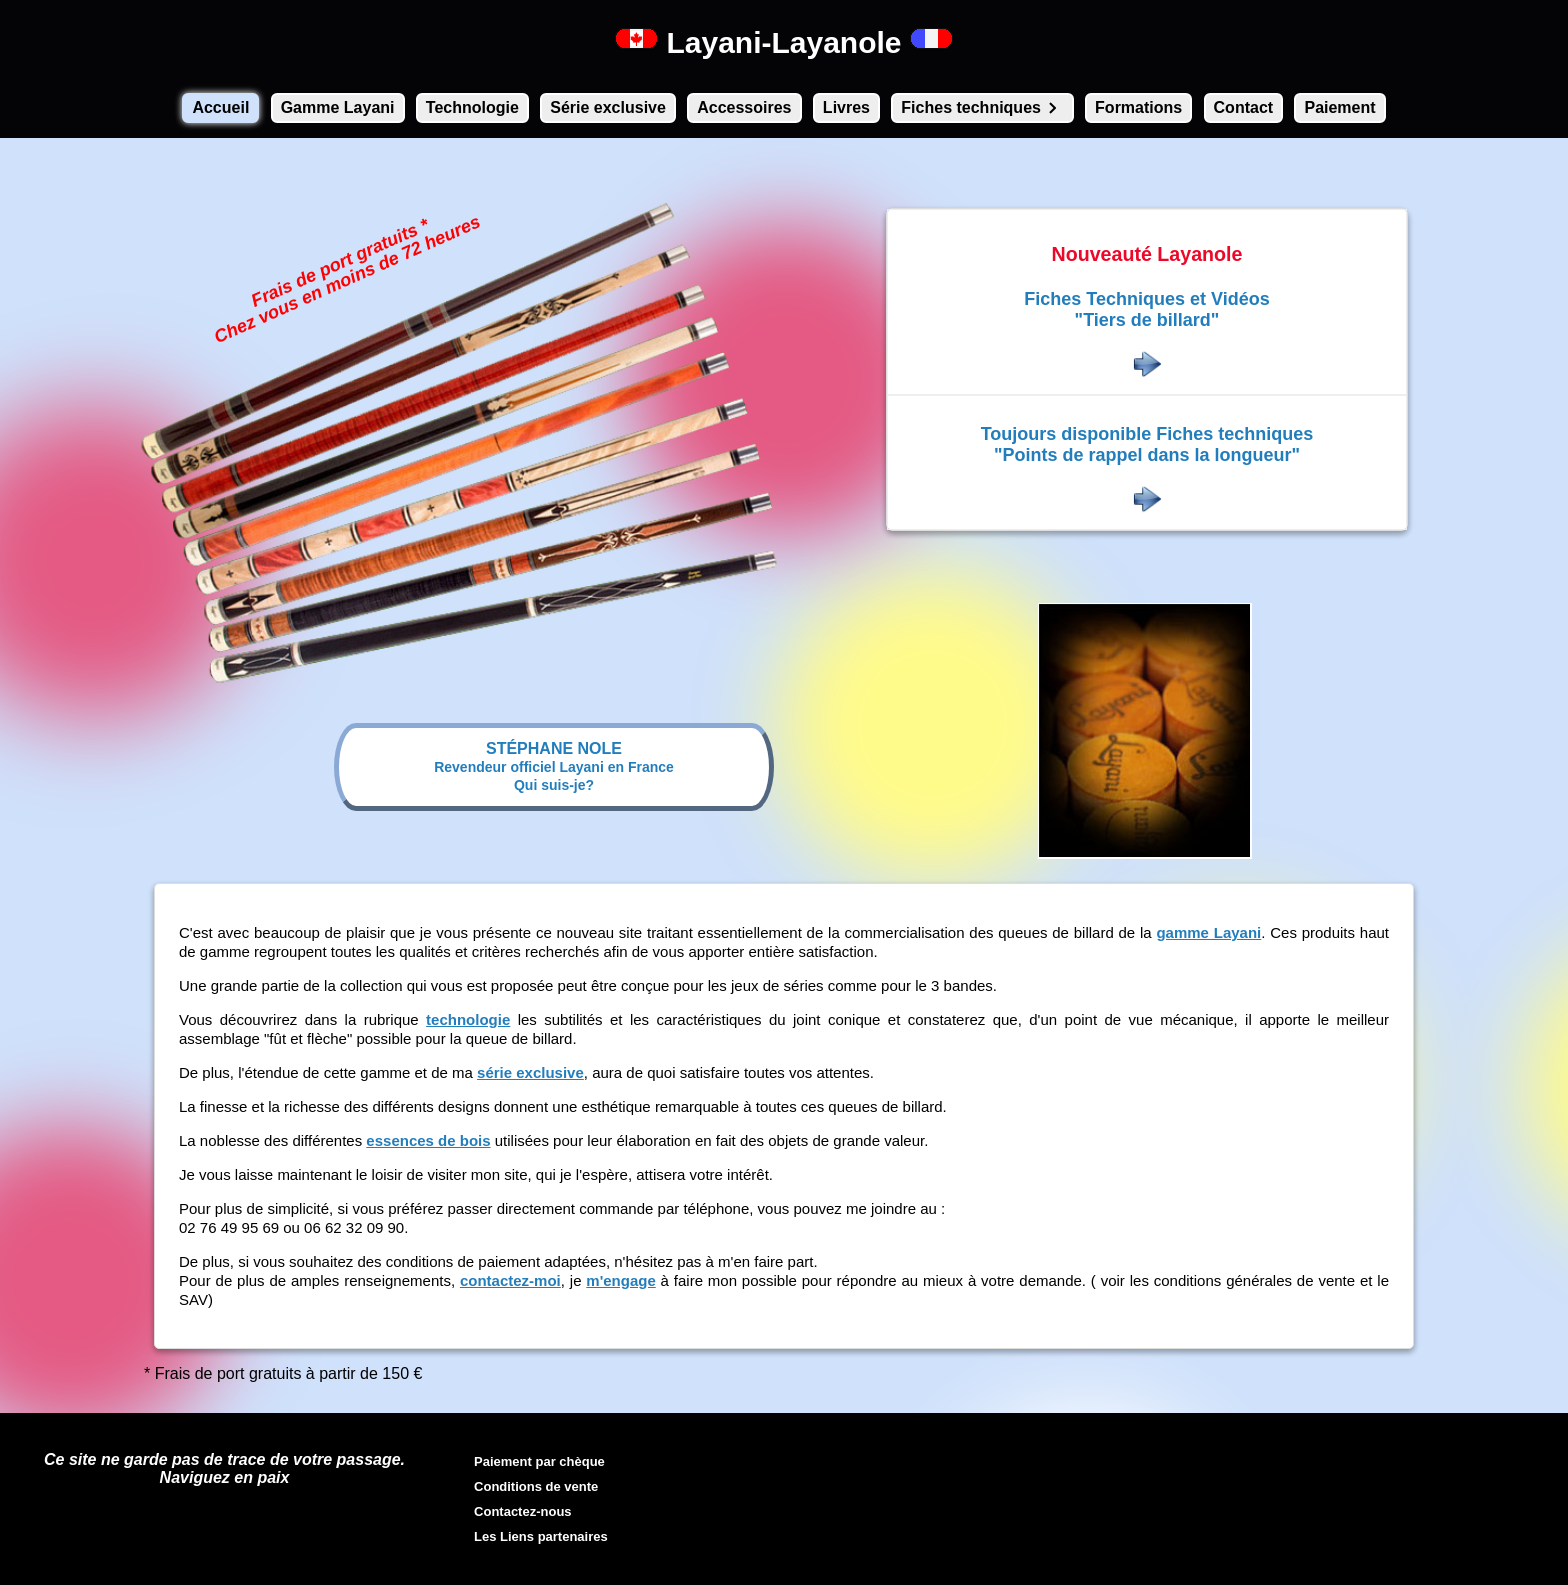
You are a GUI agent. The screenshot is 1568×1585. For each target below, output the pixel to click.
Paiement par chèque (539, 1461)
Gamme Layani (338, 107)
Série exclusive (608, 107)
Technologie (472, 107)
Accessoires (744, 107)
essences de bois (428, 1140)
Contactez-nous (523, 1511)
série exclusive (530, 1072)
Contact (1244, 107)
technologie (468, 1019)
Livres (846, 107)
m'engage (620, 1280)
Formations (1138, 107)
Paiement (1339, 107)
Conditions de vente (536, 1486)
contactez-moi (510, 1280)
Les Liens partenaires (541, 1536)
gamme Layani (1208, 932)
